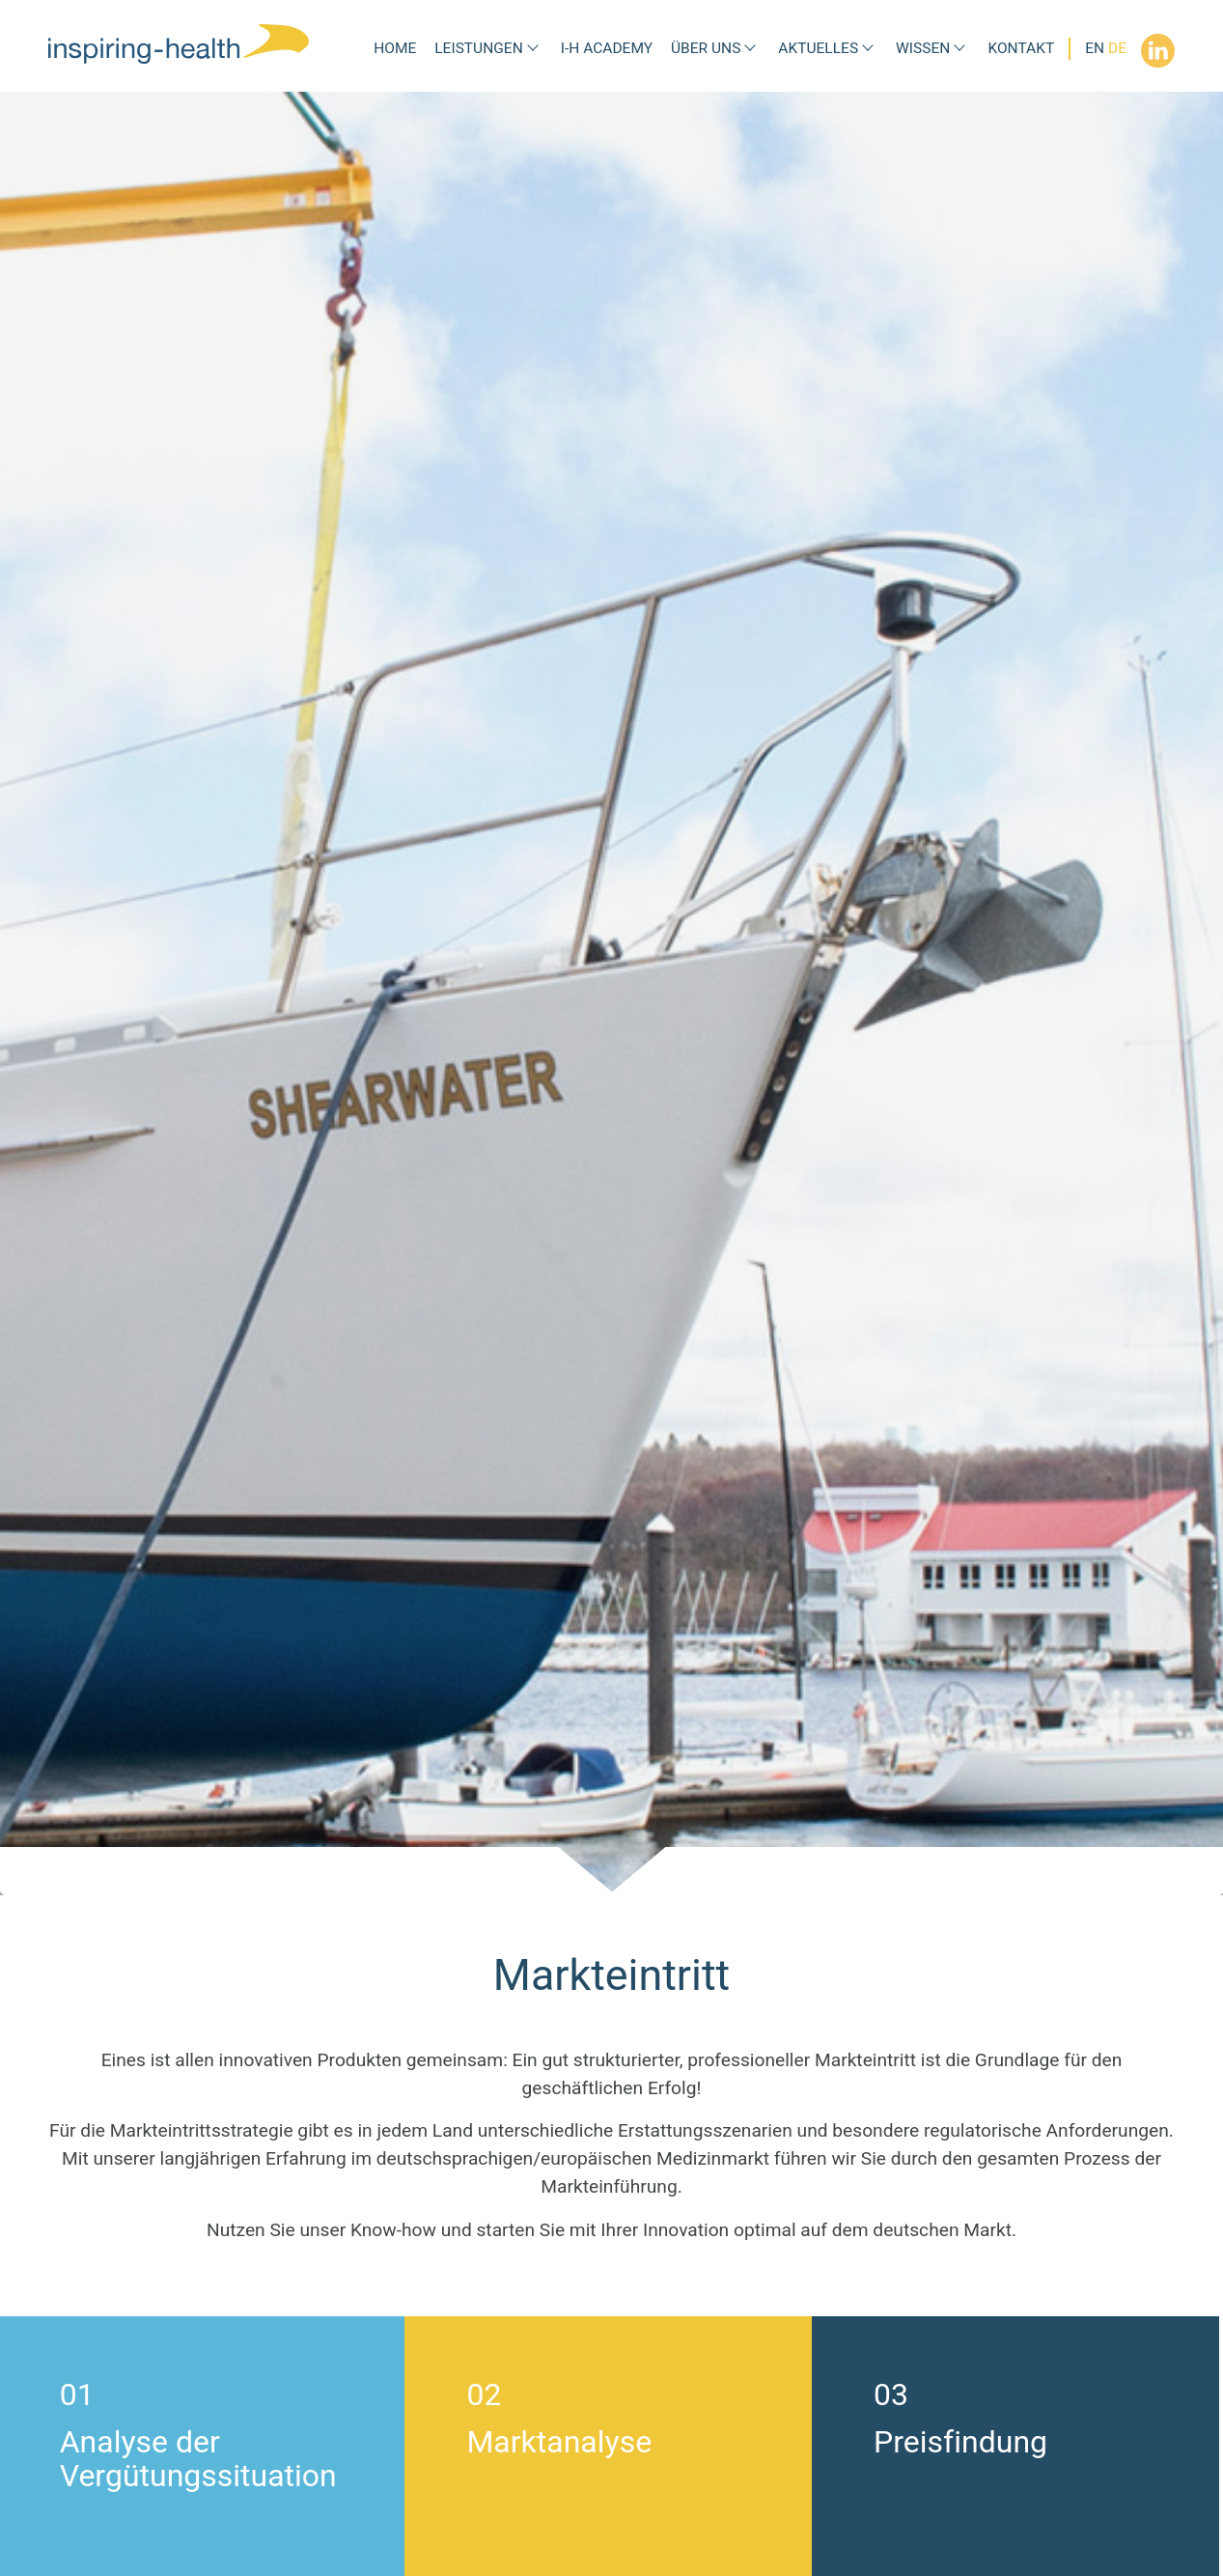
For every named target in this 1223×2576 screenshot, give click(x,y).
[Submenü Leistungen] (532, 49)
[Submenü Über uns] (750, 49)
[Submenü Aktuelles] (867, 49)
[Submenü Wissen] (959, 49)
